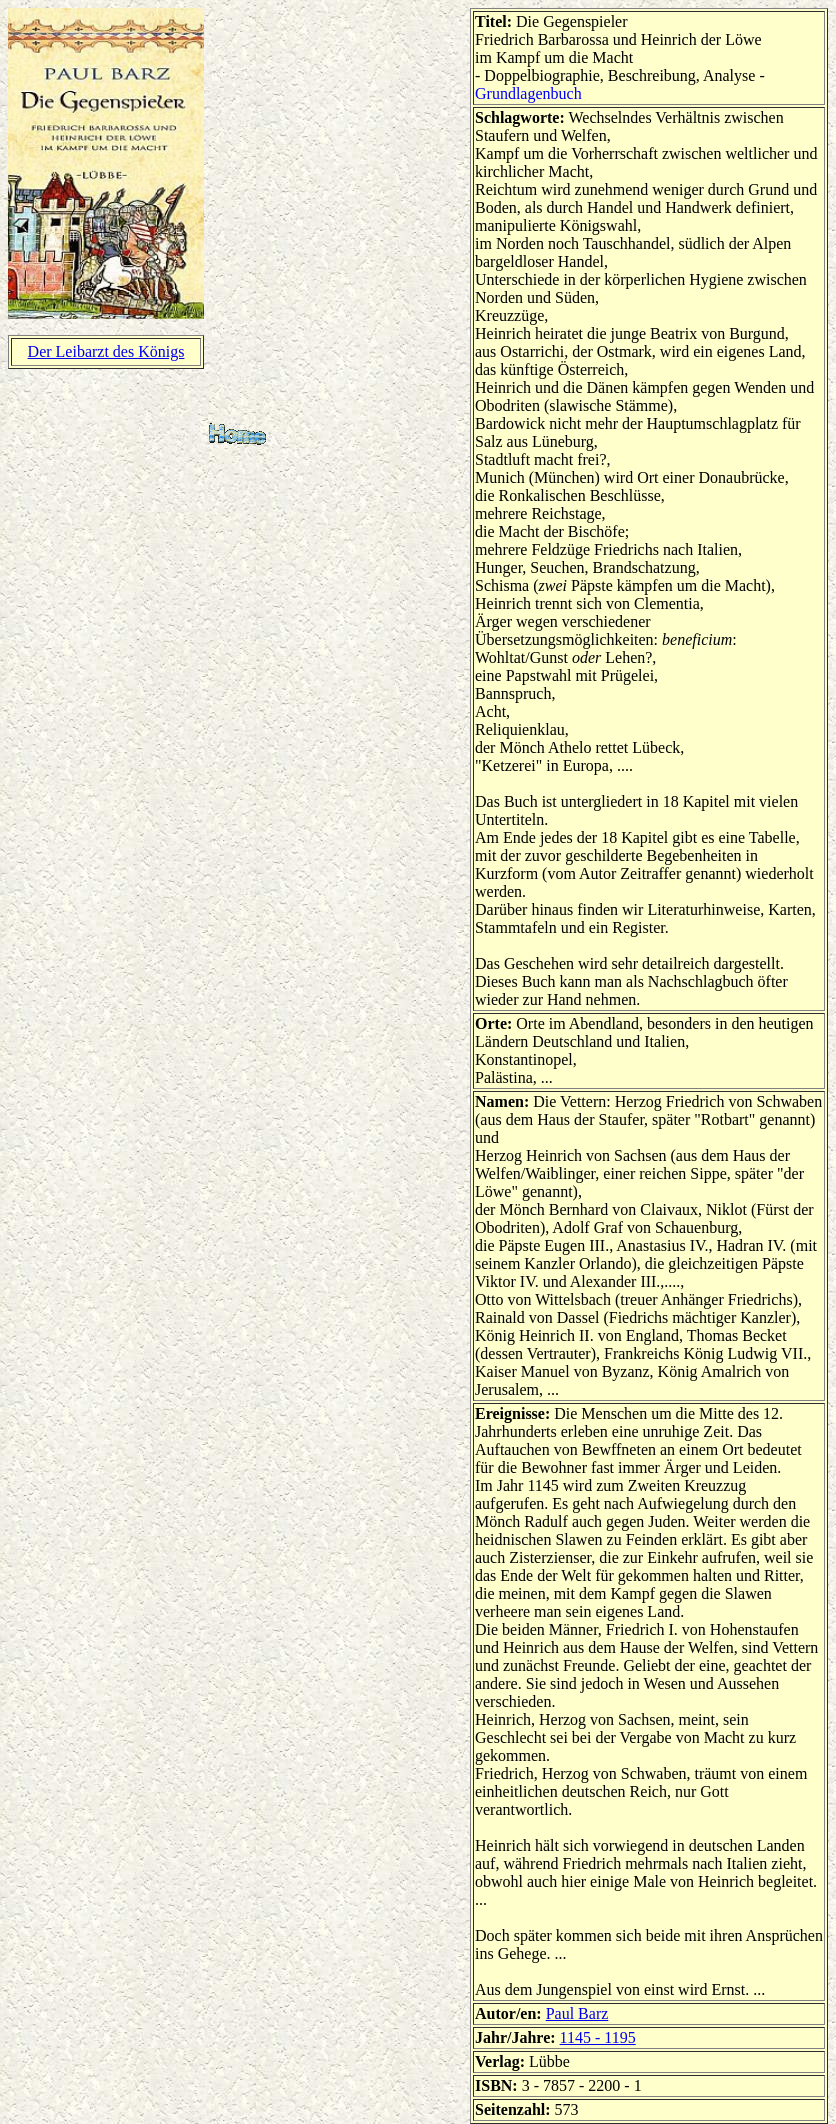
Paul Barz (577, 2013)
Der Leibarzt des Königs (106, 351)
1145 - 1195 (598, 2037)
